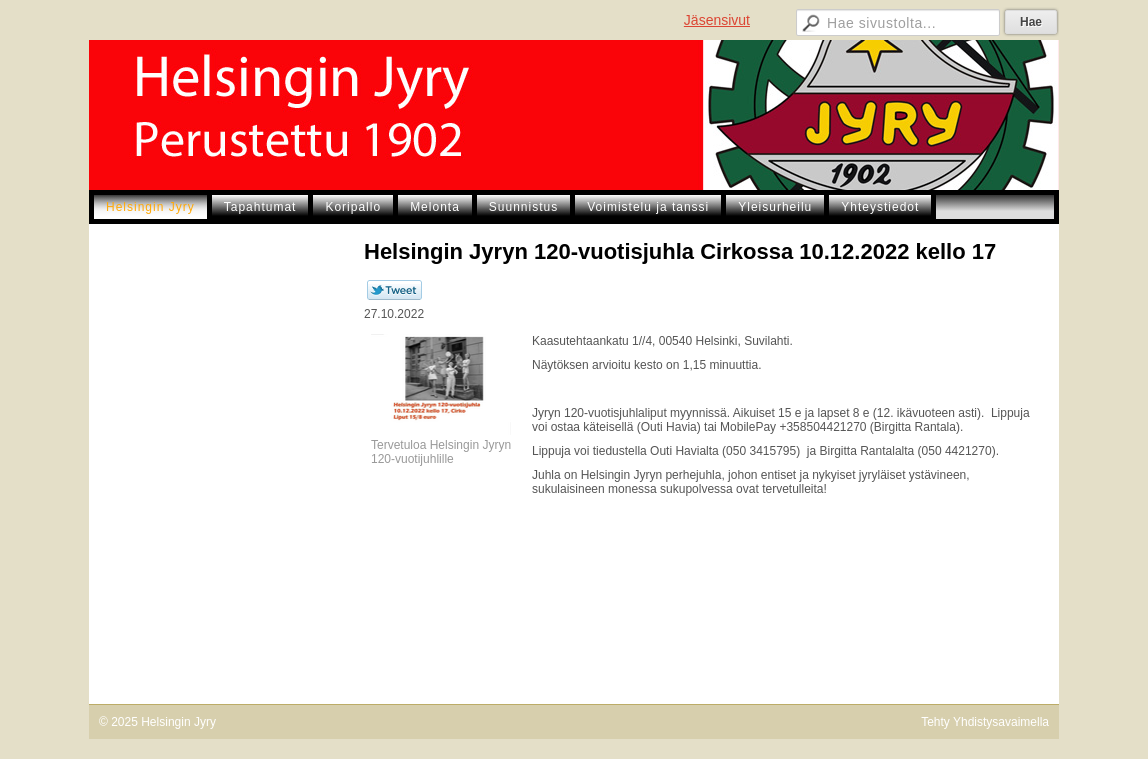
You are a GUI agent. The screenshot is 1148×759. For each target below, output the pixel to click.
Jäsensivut (717, 20)
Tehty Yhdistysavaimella (985, 722)
